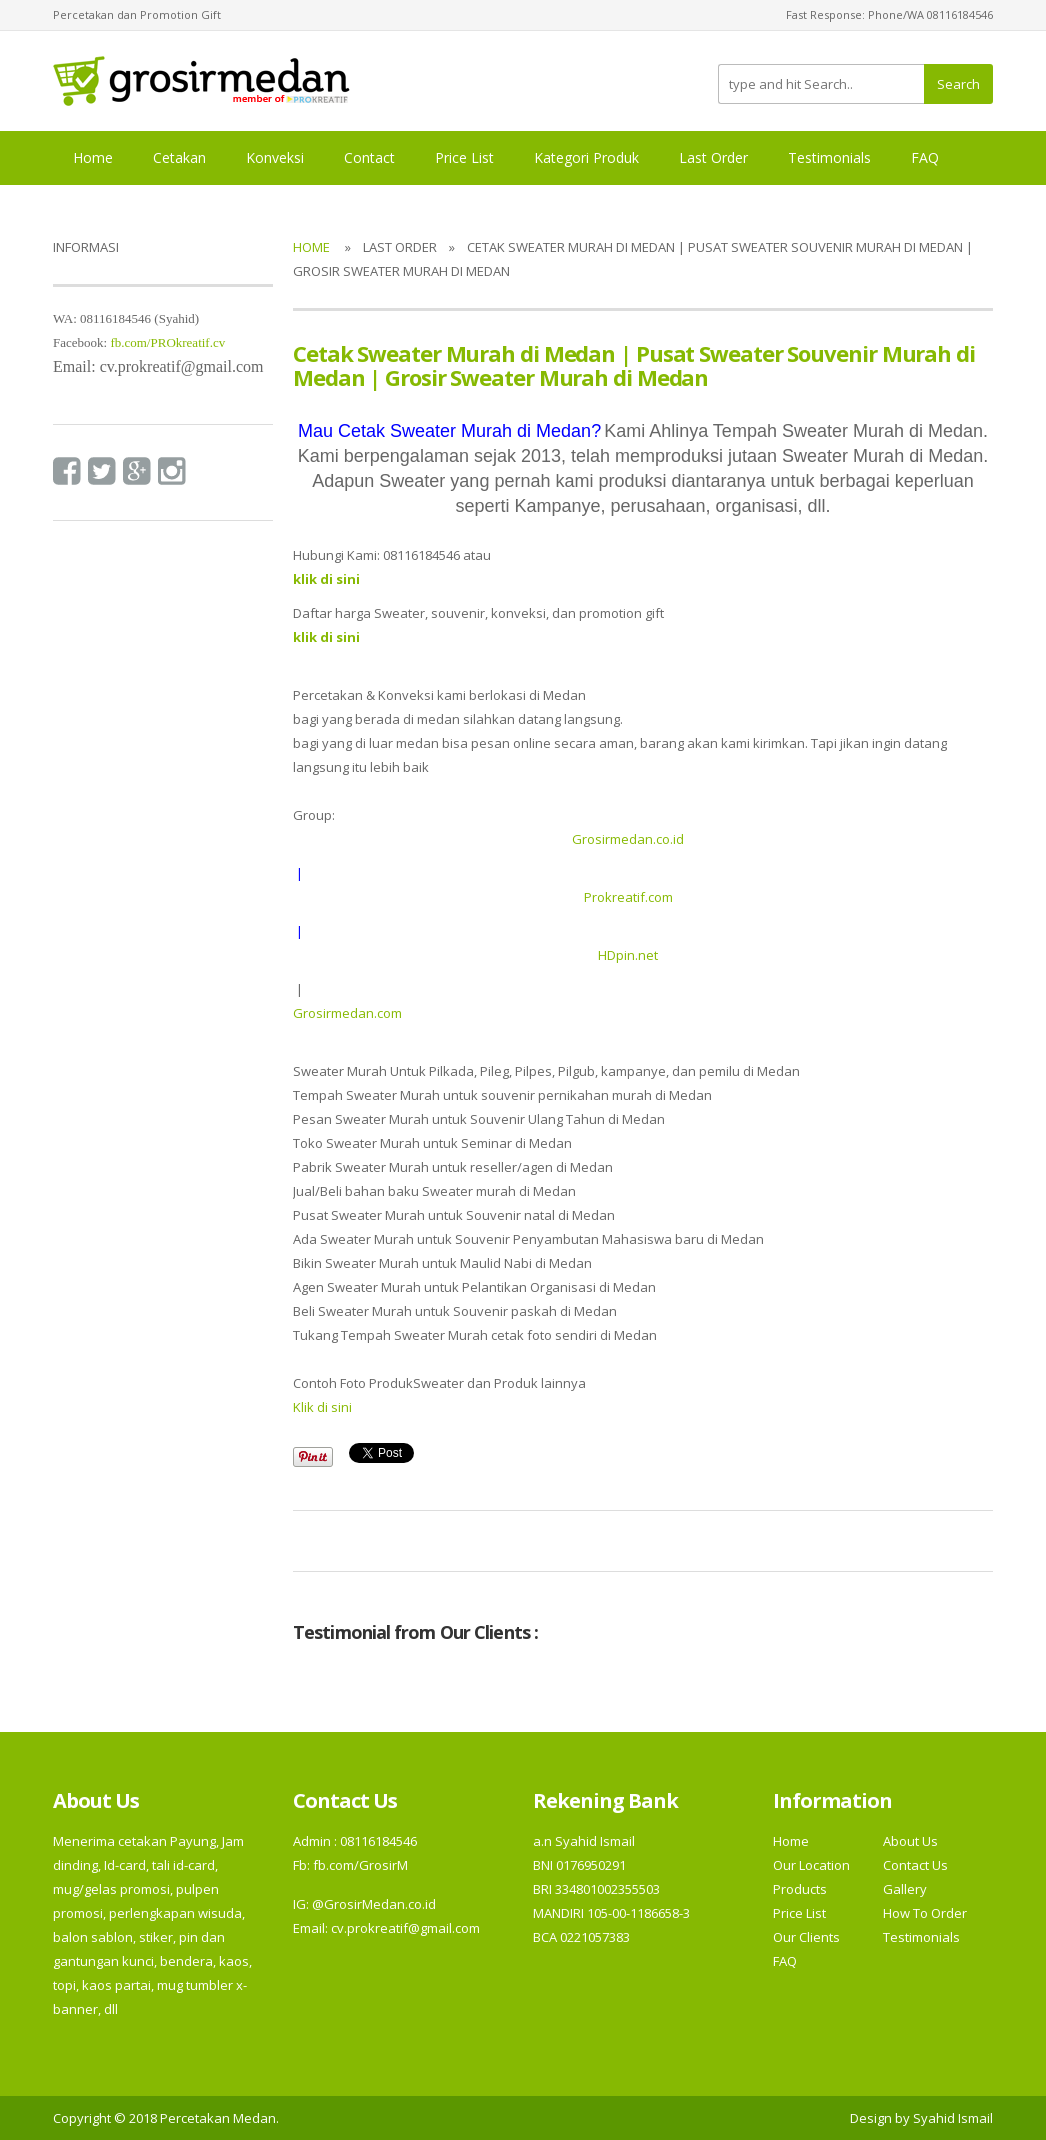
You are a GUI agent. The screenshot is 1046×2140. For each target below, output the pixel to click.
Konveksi (275, 157)
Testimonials (829, 157)
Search (958, 84)
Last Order (713, 157)
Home (93, 157)
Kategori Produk (586, 157)
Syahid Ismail (953, 2118)
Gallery (905, 1889)
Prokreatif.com (628, 897)
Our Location (811, 1865)
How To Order (925, 1913)
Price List (464, 157)
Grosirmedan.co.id (628, 839)
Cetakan (179, 157)
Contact (369, 157)
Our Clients (806, 1937)
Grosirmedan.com (347, 1013)
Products (800, 1889)
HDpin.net (628, 955)
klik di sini (326, 637)
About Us (910, 1841)
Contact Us (915, 1865)
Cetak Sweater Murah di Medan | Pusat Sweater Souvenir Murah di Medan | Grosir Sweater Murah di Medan (634, 365)
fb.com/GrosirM (359, 1865)
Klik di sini (322, 1407)
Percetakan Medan (218, 2118)
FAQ (925, 157)
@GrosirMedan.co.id (374, 1904)
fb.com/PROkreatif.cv (167, 342)
